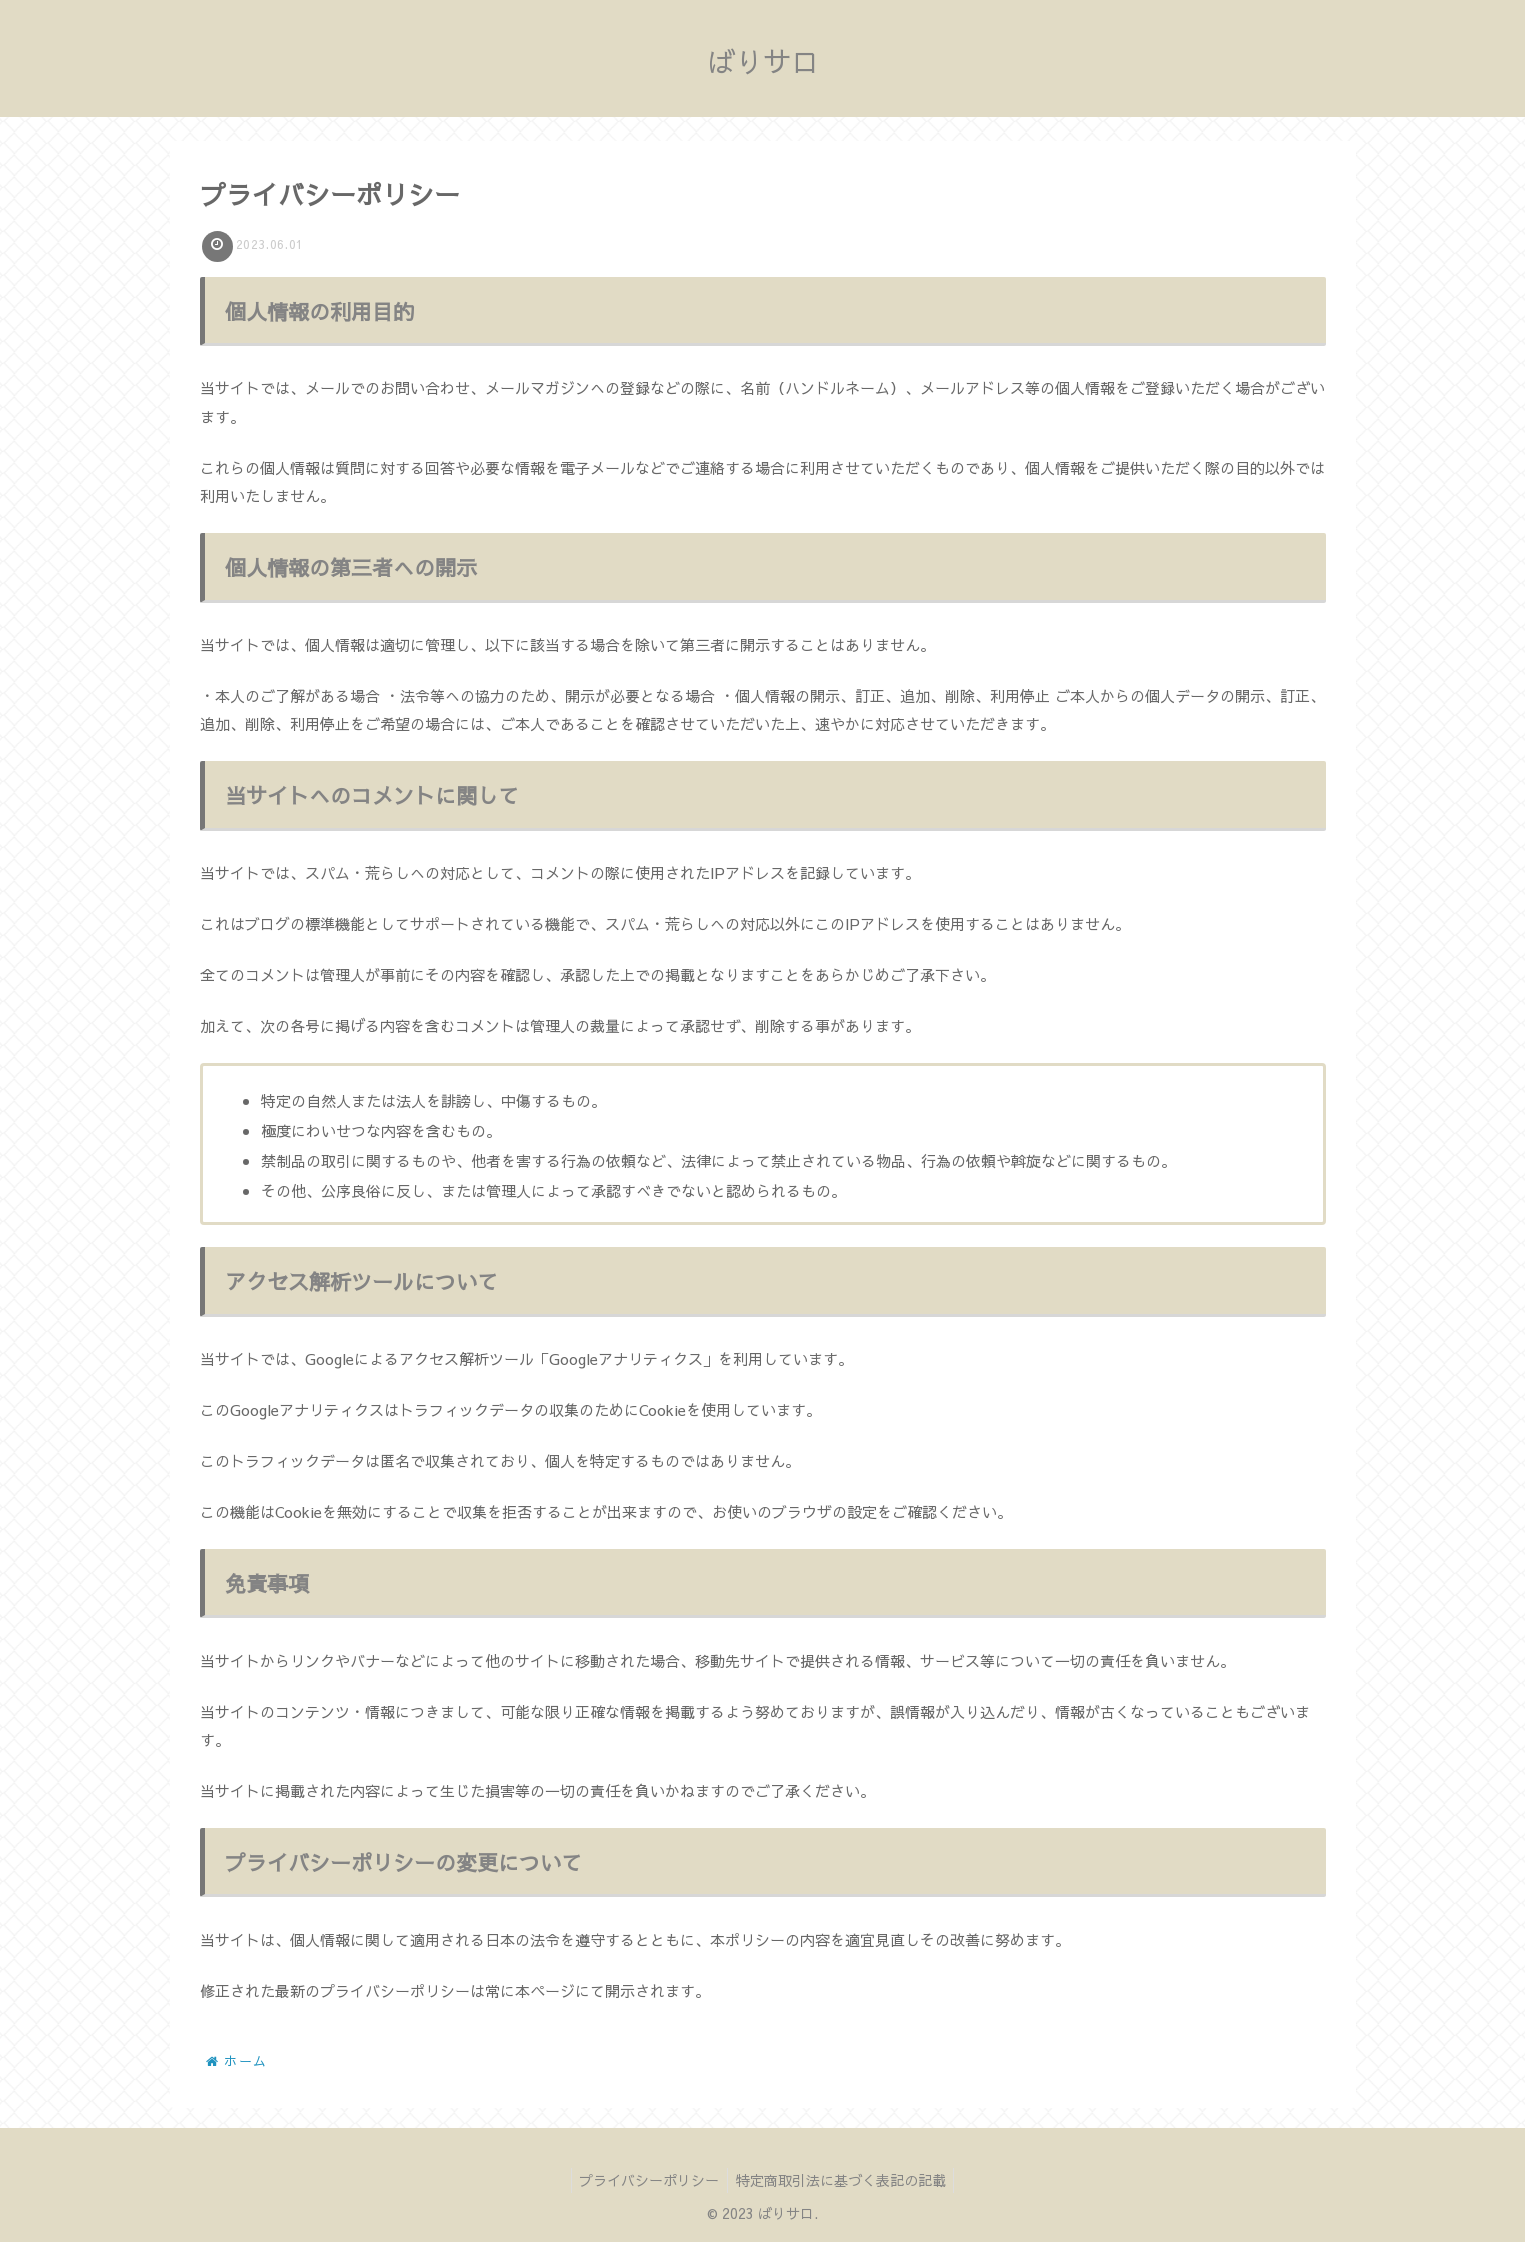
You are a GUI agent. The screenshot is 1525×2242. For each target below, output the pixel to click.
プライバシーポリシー (647, 2180)
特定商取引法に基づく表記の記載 (843, 2180)
